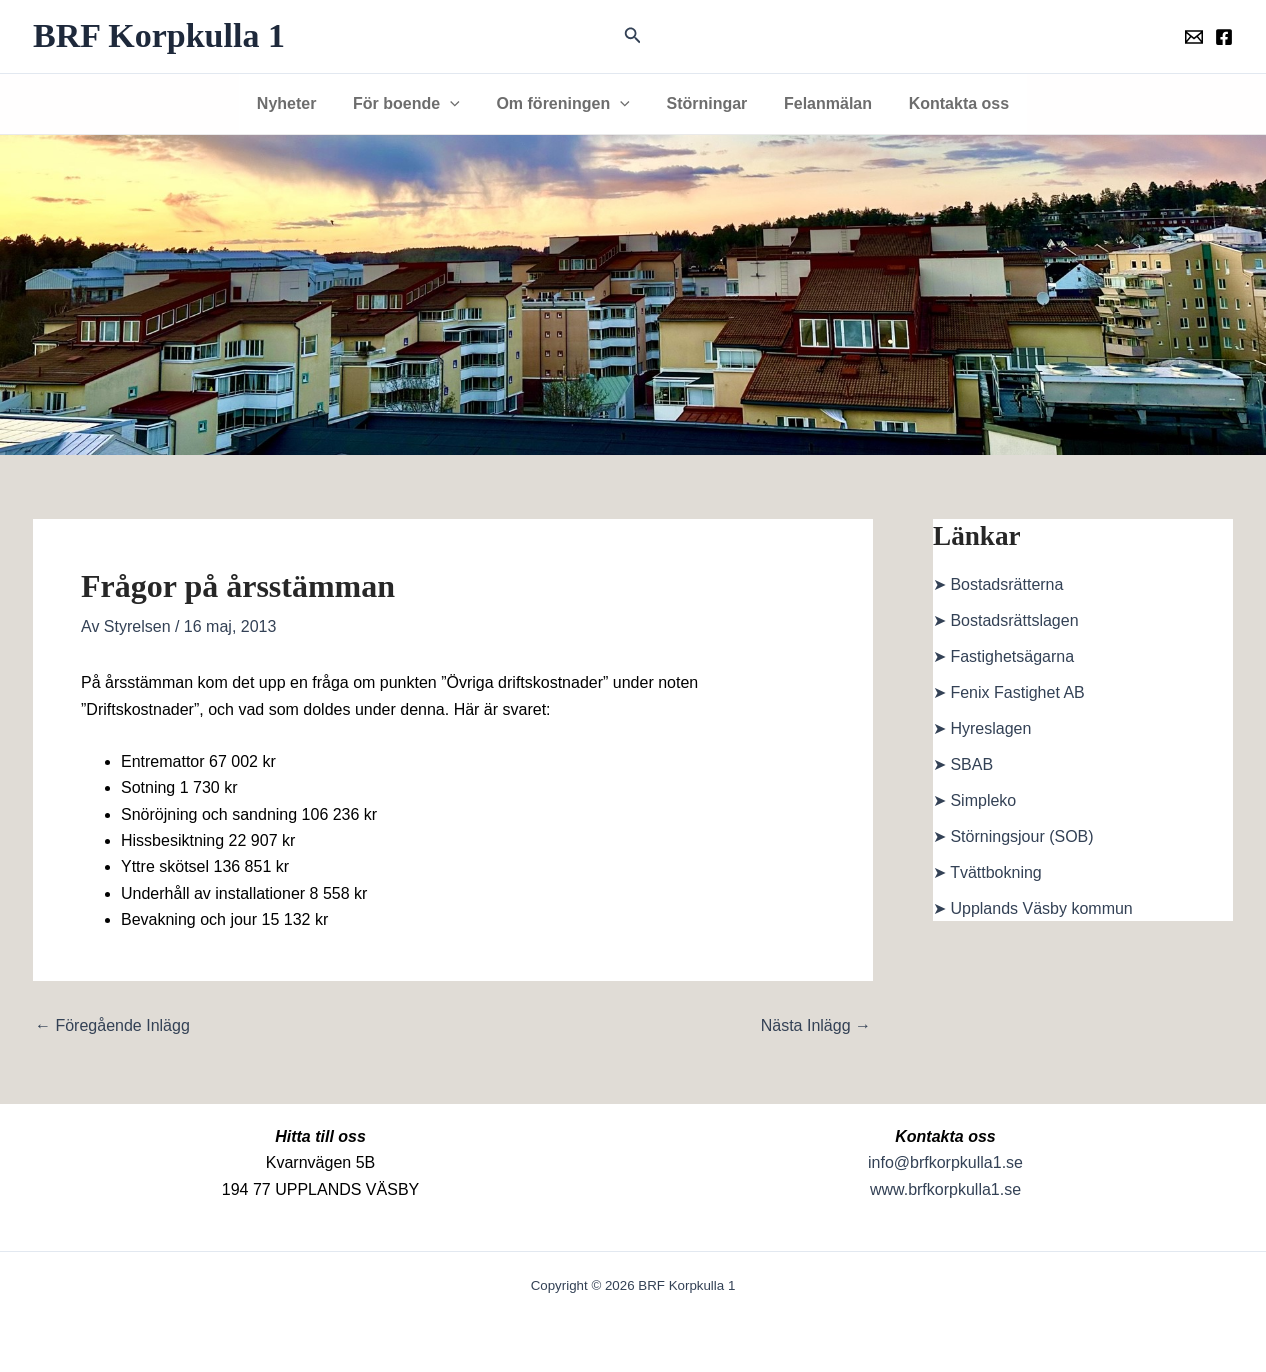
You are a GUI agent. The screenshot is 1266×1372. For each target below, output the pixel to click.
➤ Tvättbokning (987, 872)
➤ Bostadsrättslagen (1006, 620)
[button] (633, 36)
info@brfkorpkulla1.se (945, 1162)
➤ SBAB (963, 764)
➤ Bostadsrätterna (998, 584)
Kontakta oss (947, 103)
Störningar (704, 103)
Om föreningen (565, 104)
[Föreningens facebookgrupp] (1224, 37)
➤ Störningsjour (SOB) (1013, 836)
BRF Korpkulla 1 (159, 35)
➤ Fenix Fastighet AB (1009, 692)
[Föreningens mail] (1194, 37)
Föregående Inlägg (112, 1026)
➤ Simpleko (974, 800)
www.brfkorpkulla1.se (945, 1189)
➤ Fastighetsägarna (1003, 656)
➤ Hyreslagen (982, 728)
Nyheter (298, 103)
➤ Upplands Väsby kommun (1033, 908)
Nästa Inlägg (816, 1026)
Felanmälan (821, 103)
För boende (413, 104)
